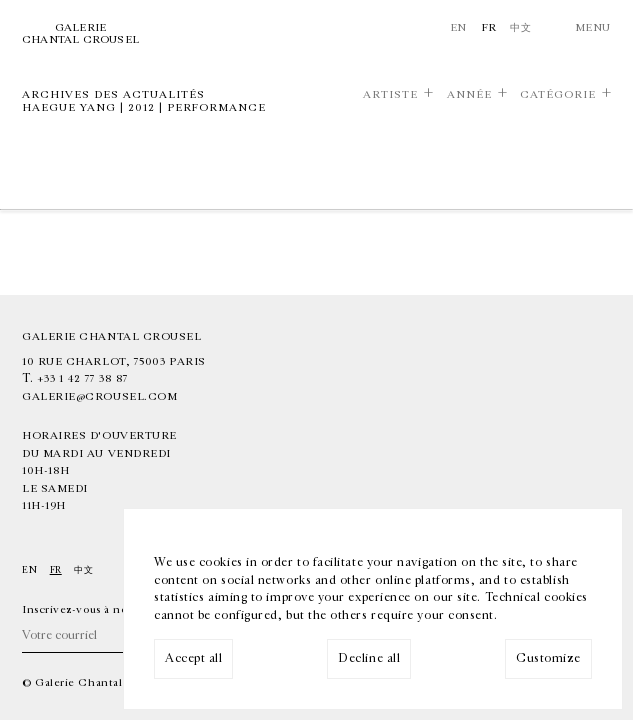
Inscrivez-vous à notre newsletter (113, 609)
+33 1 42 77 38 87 (83, 378)
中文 (520, 27)
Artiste (390, 95)
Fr (489, 27)
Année (469, 95)
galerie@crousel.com (99, 396)
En (458, 27)
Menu (593, 27)
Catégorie (558, 95)
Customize (548, 658)
